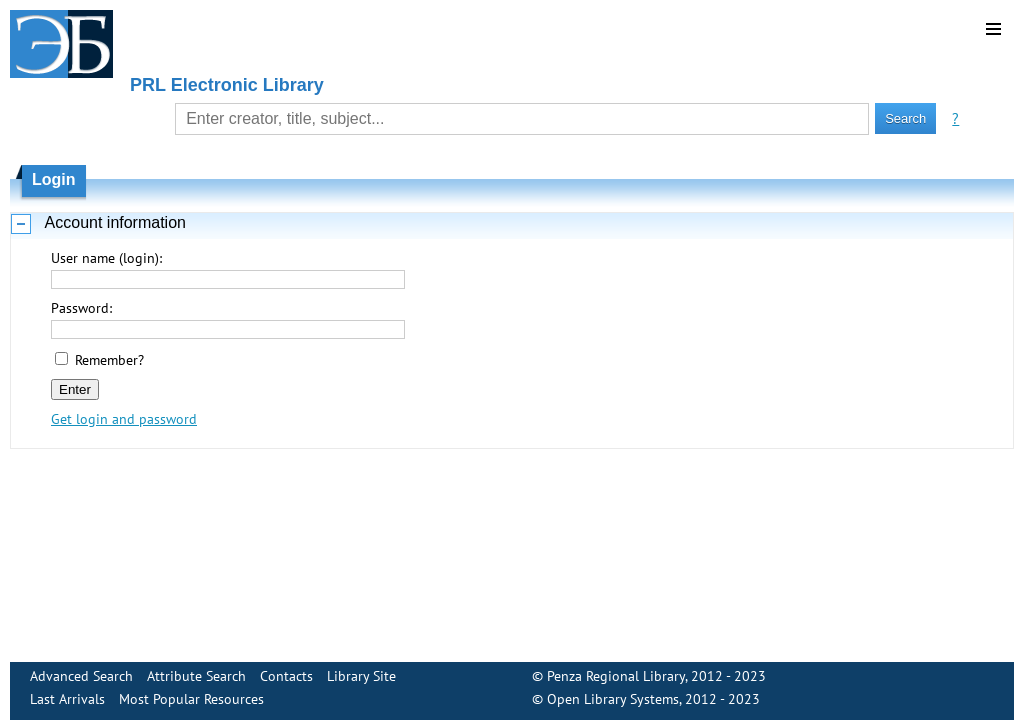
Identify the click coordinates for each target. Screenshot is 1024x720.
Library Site (361, 676)
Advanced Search (81, 676)
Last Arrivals (67, 699)
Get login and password (124, 419)
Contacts (286, 676)
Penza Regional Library (616, 676)
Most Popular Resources (191, 699)
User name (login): (106, 258)
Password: (81, 308)
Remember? (109, 360)
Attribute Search (196, 676)
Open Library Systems (613, 699)
